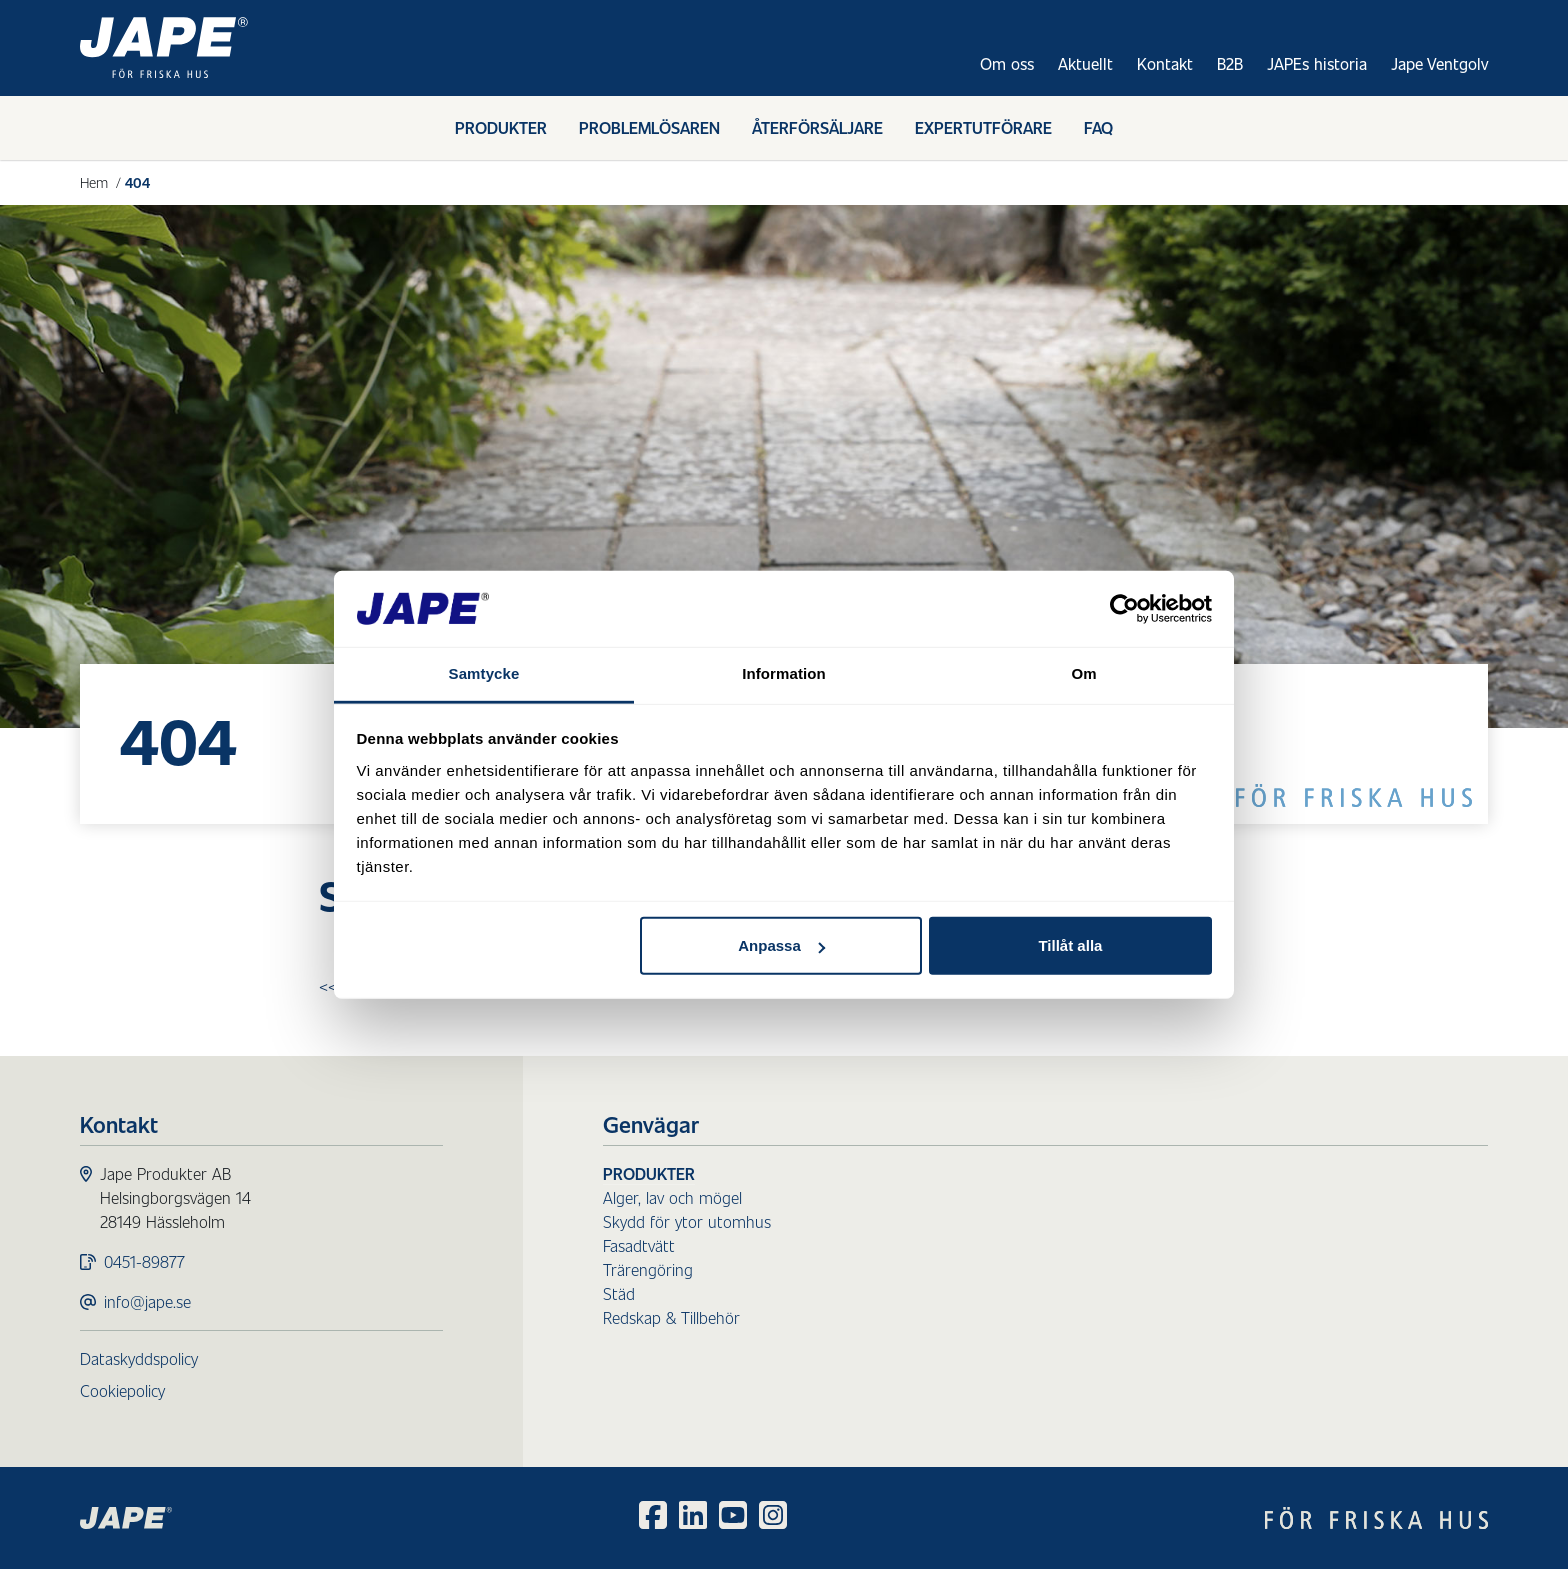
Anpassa (781, 945)
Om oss (1007, 63)
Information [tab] (784, 673)
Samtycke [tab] (484, 673)
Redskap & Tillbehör (671, 1317)
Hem (94, 182)
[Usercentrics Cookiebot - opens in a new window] (1124, 609)
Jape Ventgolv (1439, 63)
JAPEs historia (1317, 63)
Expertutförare (983, 127)
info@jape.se (147, 1301)
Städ (619, 1293)
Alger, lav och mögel (672, 1197)
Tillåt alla (1070, 945)
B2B (1230, 63)
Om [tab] (1083, 673)
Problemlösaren (649, 127)
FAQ (1098, 127)
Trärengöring (648, 1269)
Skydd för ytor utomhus (687, 1221)
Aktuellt (1085, 63)
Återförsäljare (817, 127)
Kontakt (1165, 63)
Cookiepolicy (122, 1390)
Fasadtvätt (639, 1245)
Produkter (501, 127)
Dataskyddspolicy (139, 1358)
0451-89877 (144, 1261)
